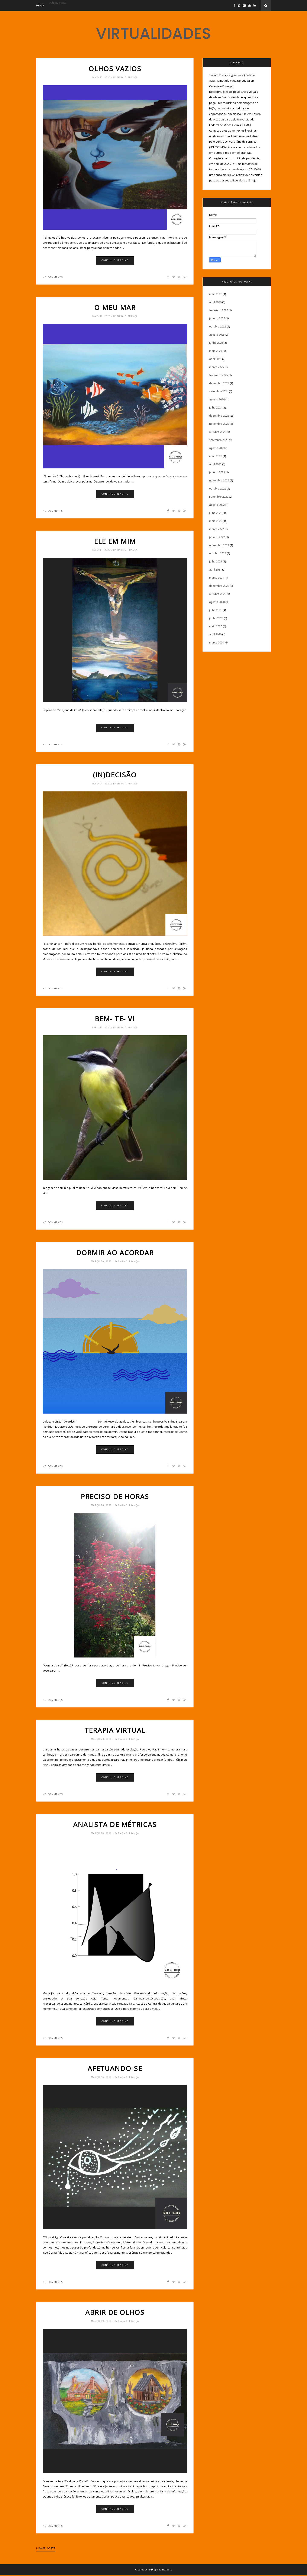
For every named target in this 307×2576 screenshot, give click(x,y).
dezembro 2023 (219, 415)
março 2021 (216, 578)
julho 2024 (215, 407)
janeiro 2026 (217, 318)
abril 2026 (215, 302)
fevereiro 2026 (218, 310)
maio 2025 (215, 351)
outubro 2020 (217, 594)
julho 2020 (215, 610)
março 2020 (216, 642)
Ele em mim (115, 541)
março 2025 (216, 367)
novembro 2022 (219, 480)
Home (40, 5)
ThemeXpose (164, 2570)
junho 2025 (216, 343)
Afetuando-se (114, 2069)
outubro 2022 (217, 488)
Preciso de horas (115, 1497)
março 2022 (216, 529)
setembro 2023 (218, 440)
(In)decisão (115, 775)
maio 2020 (215, 626)
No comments (53, 277)
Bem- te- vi (115, 1019)
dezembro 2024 (219, 383)
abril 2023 (215, 464)
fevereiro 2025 (218, 375)
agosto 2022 (217, 505)
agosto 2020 (217, 602)
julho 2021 (215, 561)
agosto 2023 (217, 448)
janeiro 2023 (217, 472)
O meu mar (115, 307)
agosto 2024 (217, 399)
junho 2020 (216, 618)
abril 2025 (215, 359)
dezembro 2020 (219, 586)
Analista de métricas (115, 1825)
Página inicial (57, 2)
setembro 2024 (218, 391)
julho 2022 (215, 513)
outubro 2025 (217, 326)
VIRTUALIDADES (153, 33)
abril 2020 (215, 634)
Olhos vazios (114, 69)
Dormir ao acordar (114, 1253)
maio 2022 (215, 521)
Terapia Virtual (115, 1731)
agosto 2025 (217, 334)
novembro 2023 (219, 424)
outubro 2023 (217, 432)
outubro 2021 (217, 553)
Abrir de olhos (115, 2313)
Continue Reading (115, 260)
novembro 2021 (219, 545)
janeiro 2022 (217, 537)
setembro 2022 (218, 496)
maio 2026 (215, 294)
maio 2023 (215, 456)
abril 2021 (215, 569)
